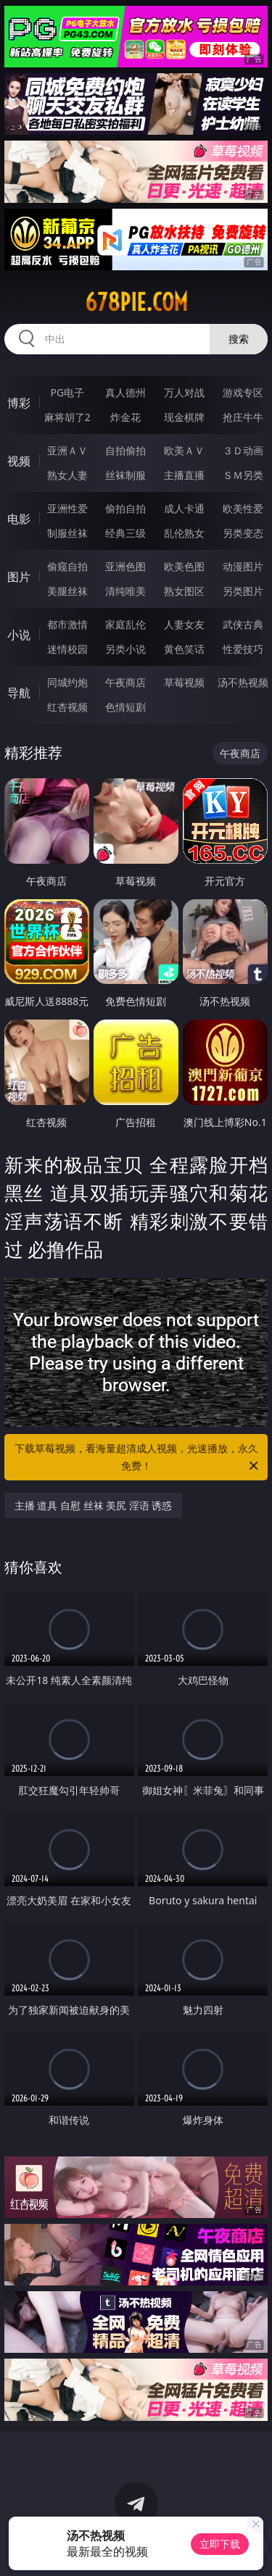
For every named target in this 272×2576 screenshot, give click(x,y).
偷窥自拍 (67, 566)
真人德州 (125, 392)
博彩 (18, 403)
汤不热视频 (243, 682)
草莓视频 (184, 682)
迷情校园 (67, 649)
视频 (18, 461)
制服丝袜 (67, 533)
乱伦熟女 (184, 533)
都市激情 (67, 624)
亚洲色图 (125, 566)
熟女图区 (184, 591)
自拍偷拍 (125, 450)
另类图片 (243, 591)
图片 (18, 577)
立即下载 (219, 2544)
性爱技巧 (243, 649)
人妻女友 (184, 624)
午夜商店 (125, 682)
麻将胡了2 (67, 417)
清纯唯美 (125, 591)
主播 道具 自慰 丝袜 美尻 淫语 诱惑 (94, 1505)
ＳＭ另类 (243, 475)
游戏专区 (243, 392)
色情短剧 (125, 707)
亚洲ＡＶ (67, 450)
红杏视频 (67, 707)
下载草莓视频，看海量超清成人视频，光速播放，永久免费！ (138, 1458)
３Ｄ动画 (243, 450)
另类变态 (243, 533)
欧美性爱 (243, 508)
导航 (18, 693)
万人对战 (184, 392)
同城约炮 (67, 682)
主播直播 (184, 475)
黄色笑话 (184, 649)
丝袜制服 (125, 475)
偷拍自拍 (125, 508)
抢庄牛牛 (243, 417)
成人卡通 (184, 508)
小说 (18, 635)
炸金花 (125, 417)
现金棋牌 (184, 417)
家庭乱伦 (125, 624)
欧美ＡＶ (184, 450)
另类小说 (125, 649)
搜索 (238, 339)
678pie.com (136, 302)
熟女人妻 (67, 475)
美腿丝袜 (67, 591)
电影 (18, 519)
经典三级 (125, 533)
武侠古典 (243, 624)
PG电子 (67, 392)
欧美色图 (184, 566)
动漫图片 (243, 566)
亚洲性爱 (67, 508)
